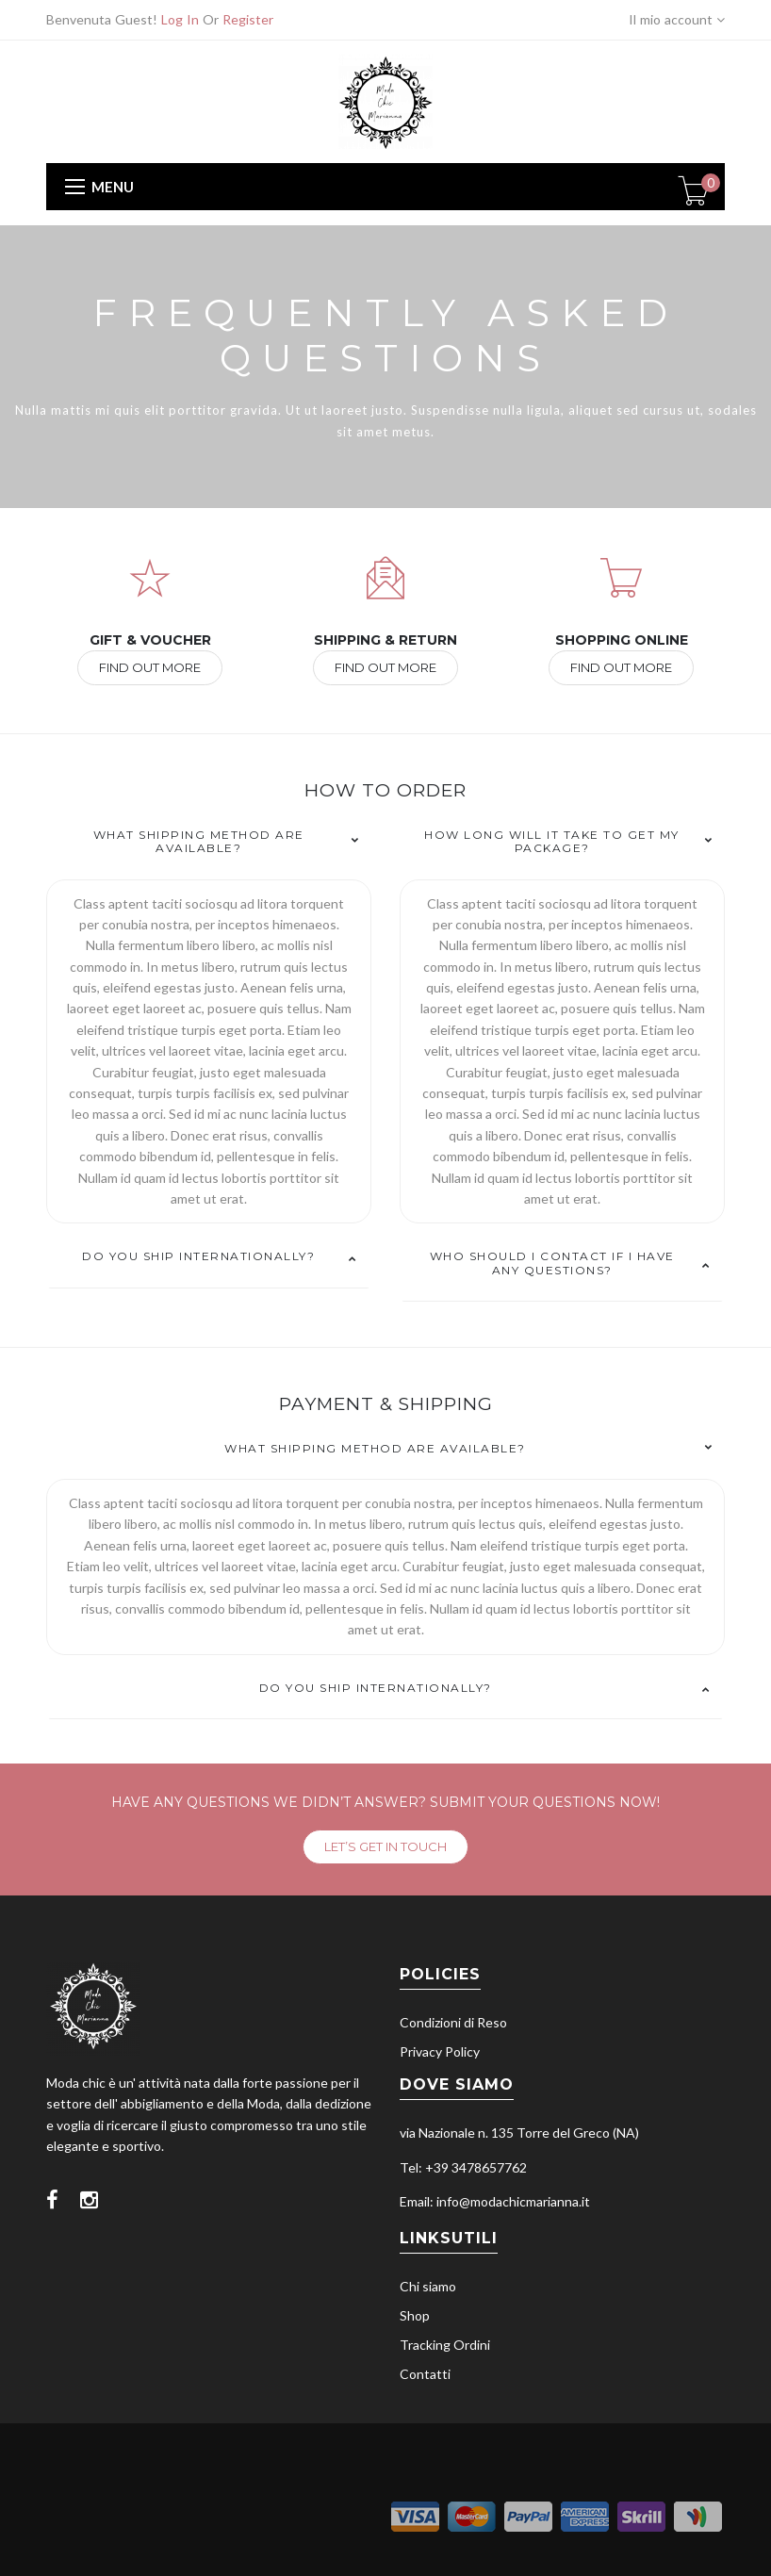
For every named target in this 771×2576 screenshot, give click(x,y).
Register (247, 19)
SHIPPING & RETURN (385, 640)
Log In (180, 19)
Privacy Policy (440, 2051)
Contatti (425, 2374)
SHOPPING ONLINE (621, 640)
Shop (415, 2315)
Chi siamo (428, 2286)
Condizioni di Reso (453, 2022)
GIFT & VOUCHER (150, 640)
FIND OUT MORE (150, 667)
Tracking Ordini (445, 2345)
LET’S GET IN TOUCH (385, 1846)
